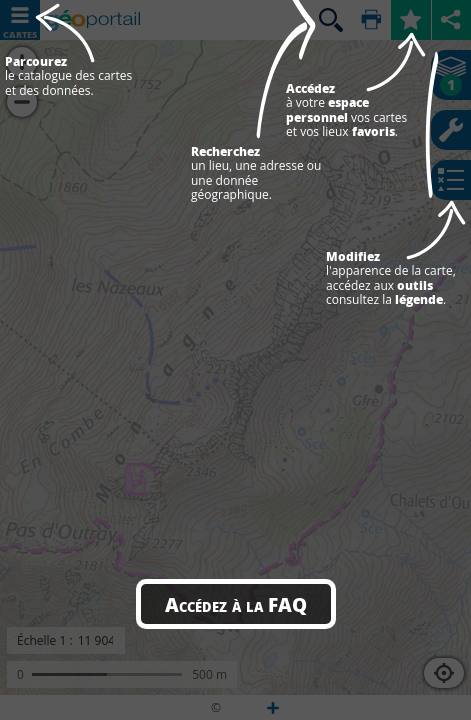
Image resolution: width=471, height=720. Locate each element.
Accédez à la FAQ (236, 604)
